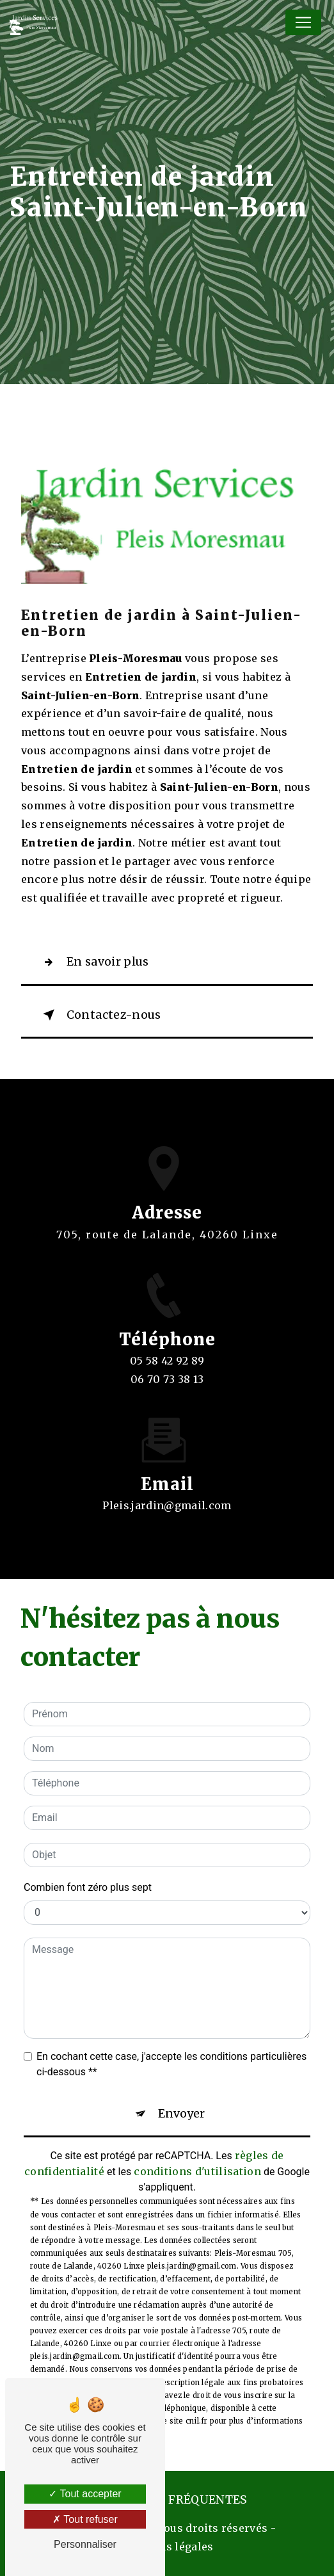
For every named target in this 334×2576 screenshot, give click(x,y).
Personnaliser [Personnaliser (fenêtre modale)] (85, 2544)
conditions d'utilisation (197, 2171)
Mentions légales (166, 2546)
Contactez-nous (99, 1015)
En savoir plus (93, 962)
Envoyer (181, 2114)
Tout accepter (85, 2493)
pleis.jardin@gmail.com (166, 1490)
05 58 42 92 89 (167, 1375)
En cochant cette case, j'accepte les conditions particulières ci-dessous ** (171, 2064)
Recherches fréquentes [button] (166, 2500)
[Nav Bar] (303, 22)
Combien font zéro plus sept (88, 1887)
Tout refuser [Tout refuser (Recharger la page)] (85, 2519)
